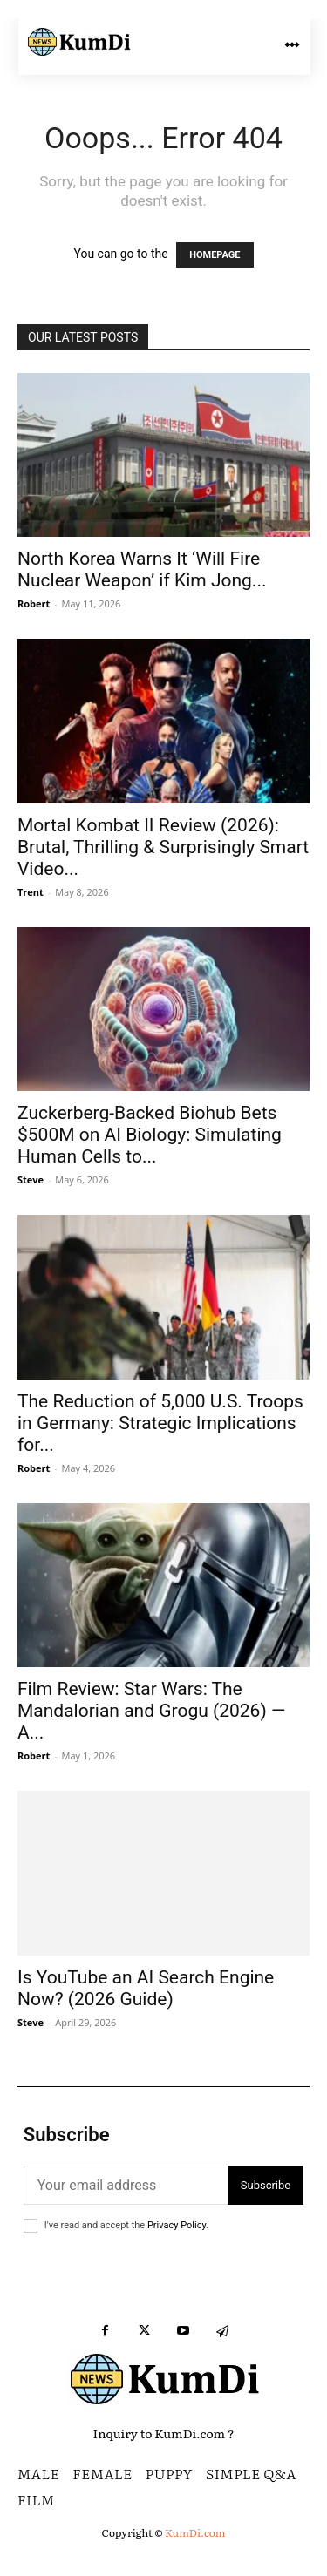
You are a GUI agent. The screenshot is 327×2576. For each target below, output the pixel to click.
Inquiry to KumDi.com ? (164, 2433)
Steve (30, 1179)
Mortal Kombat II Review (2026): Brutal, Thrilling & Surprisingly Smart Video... (163, 847)
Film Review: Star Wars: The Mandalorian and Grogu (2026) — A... (151, 1710)
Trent (30, 891)
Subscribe (265, 2185)
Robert (33, 603)
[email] (126, 2185)
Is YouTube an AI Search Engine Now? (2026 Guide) (145, 1988)
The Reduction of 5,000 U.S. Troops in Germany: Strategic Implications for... (160, 1423)
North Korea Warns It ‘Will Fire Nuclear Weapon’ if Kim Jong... (141, 569)
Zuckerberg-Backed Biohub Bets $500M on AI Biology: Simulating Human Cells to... (149, 1134)
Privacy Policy (176, 2225)
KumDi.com (195, 2532)
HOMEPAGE (214, 255)
